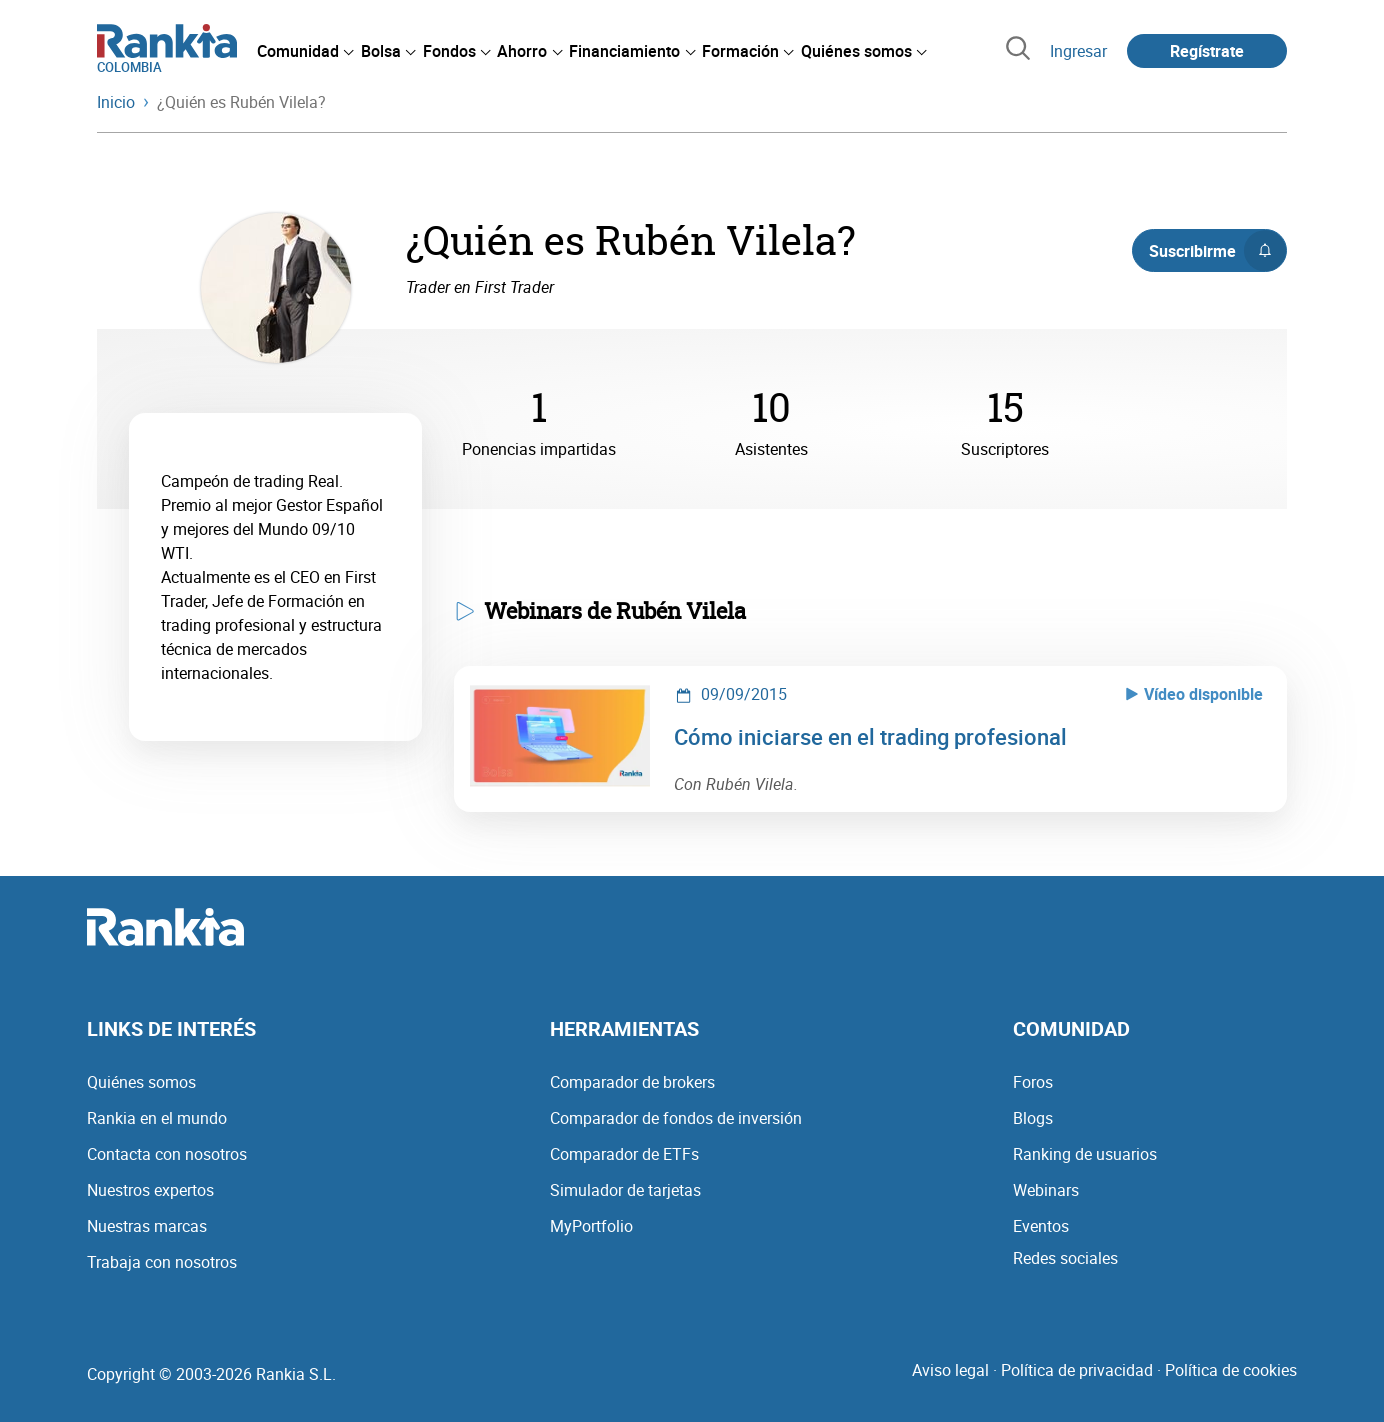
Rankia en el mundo (157, 1118)
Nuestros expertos (150, 1190)
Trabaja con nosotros (162, 1262)
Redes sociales (1065, 1258)
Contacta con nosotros (167, 1154)
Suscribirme (1217, 251)
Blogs (1033, 1118)
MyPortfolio (591, 1226)
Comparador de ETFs (624, 1154)
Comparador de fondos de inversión (676, 1118)
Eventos (1041, 1226)
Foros (1033, 1082)
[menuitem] (305, 51)
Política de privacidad (1077, 1370)
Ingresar (1078, 51)
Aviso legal (950, 1370)
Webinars (1046, 1190)
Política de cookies (1231, 1370)
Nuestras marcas (147, 1226)
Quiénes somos (141, 1082)
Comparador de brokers (632, 1082)
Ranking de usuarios (1085, 1154)
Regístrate (1207, 51)
